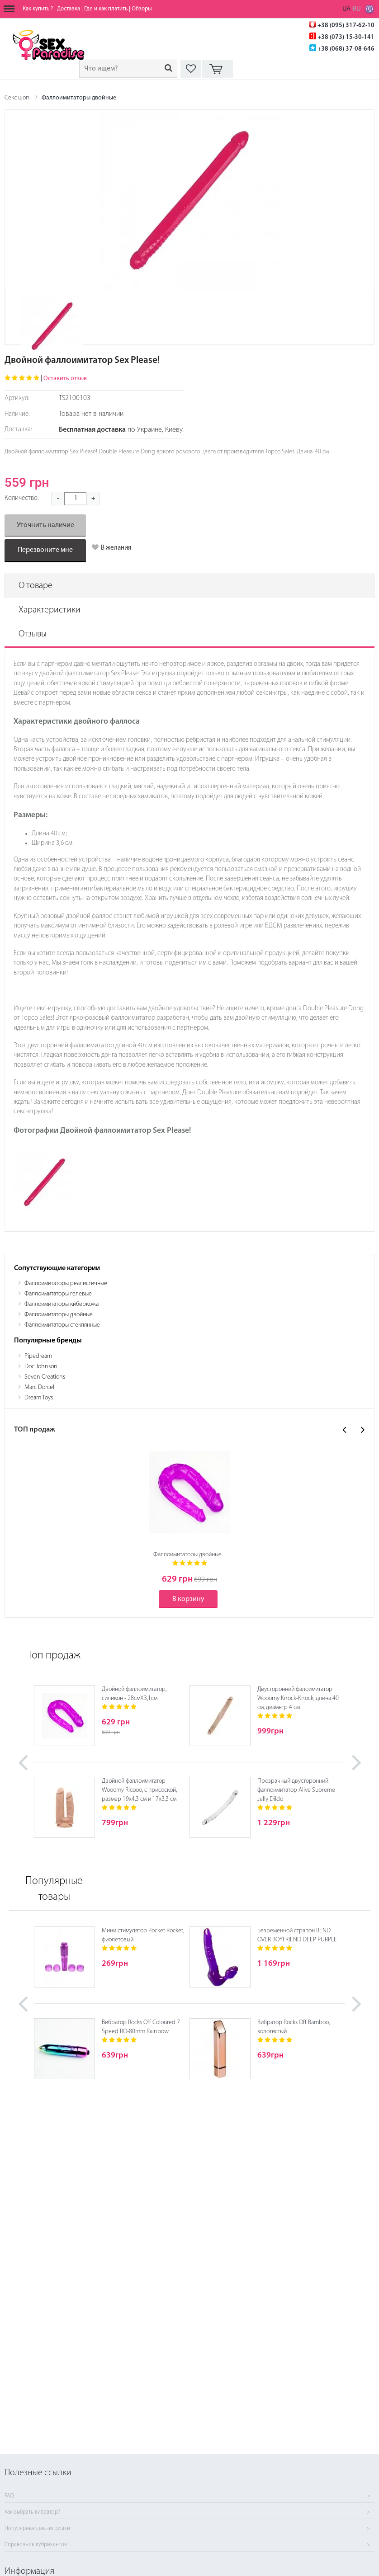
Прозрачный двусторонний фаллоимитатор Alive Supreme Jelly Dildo (296, 1790)
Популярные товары (54, 1889)
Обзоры (142, 9)
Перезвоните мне (45, 550)
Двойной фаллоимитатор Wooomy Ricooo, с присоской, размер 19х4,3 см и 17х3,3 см (139, 1790)
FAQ (9, 2496)
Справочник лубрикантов (36, 2545)
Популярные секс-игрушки (37, 2528)
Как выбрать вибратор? (32, 2512)
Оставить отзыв (65, 378)
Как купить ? (38, 9)
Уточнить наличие (45, 525)
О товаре (35, 585)
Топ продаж (54, 1655)
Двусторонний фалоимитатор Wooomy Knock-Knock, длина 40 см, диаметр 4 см (298, 1698)
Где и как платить (106, 9)
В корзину (188, 1599)
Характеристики (50, 610)
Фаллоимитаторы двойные (79, 97)
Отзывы (33, 634)
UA (346, 9)
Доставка (68, 9)
